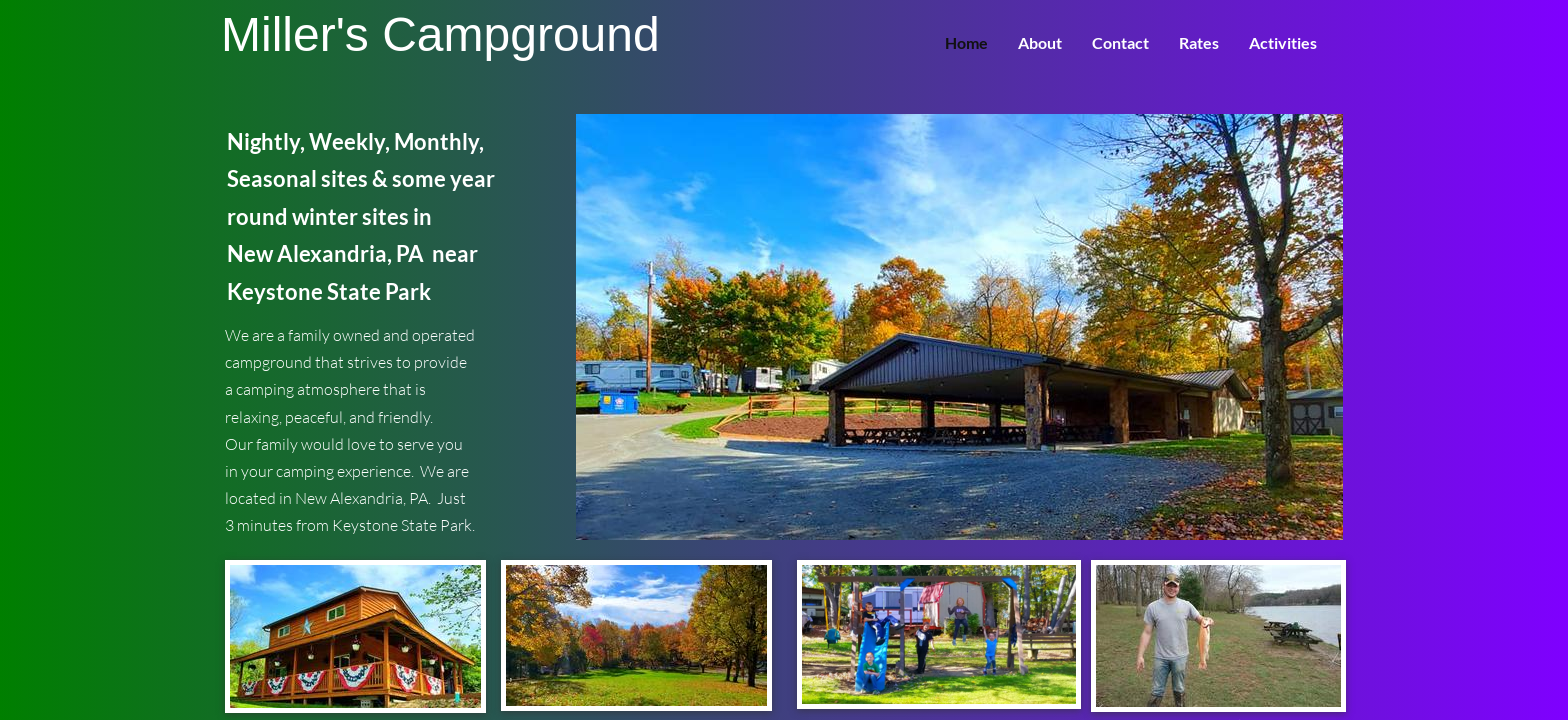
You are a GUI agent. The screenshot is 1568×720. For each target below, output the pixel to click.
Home (966, 42)
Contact (1120, 42)
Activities (1283, 42)
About (1040, 42)
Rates (1199, 42)
